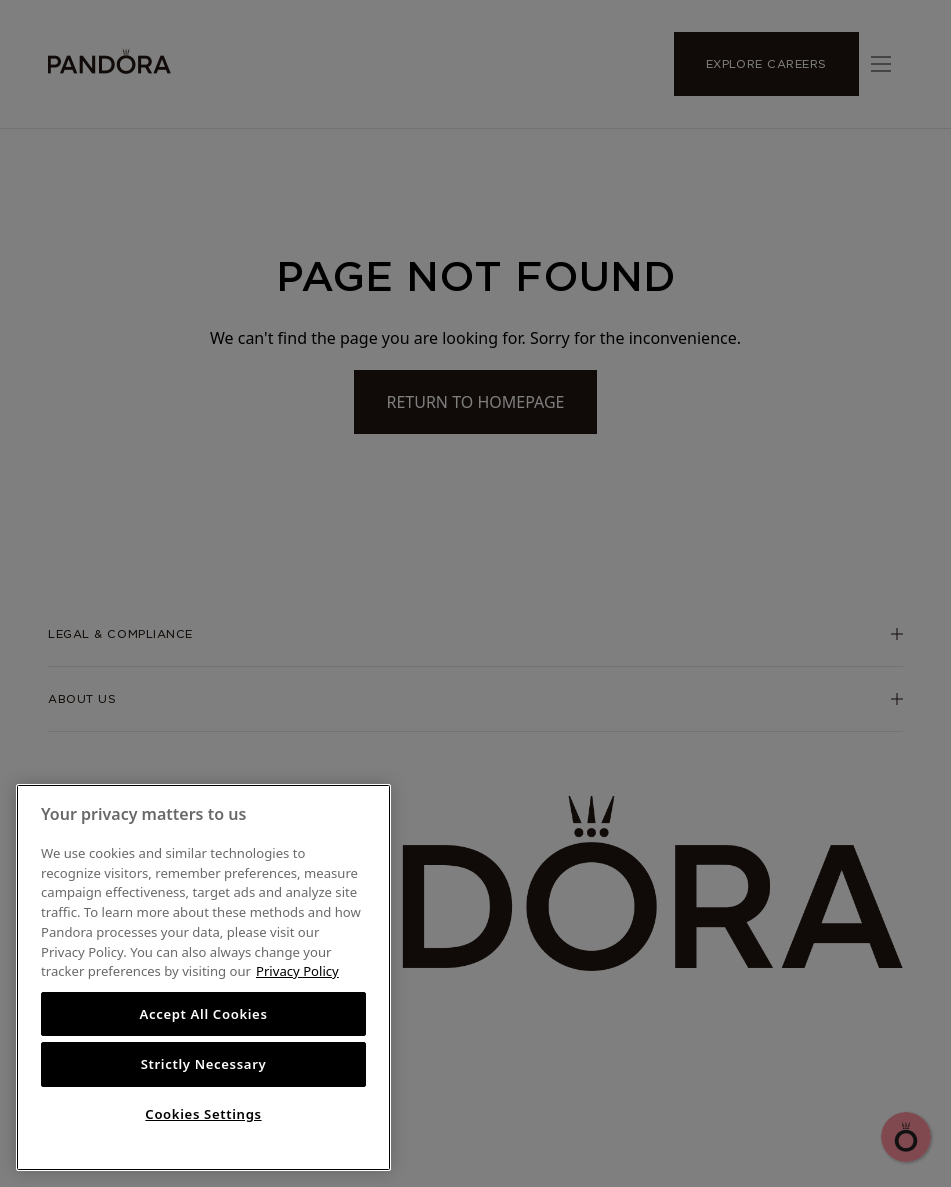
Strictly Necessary (204, 1064)
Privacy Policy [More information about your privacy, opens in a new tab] (297, 971)
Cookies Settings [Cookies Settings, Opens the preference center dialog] (203, 1114)
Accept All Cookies (203, 1014)
